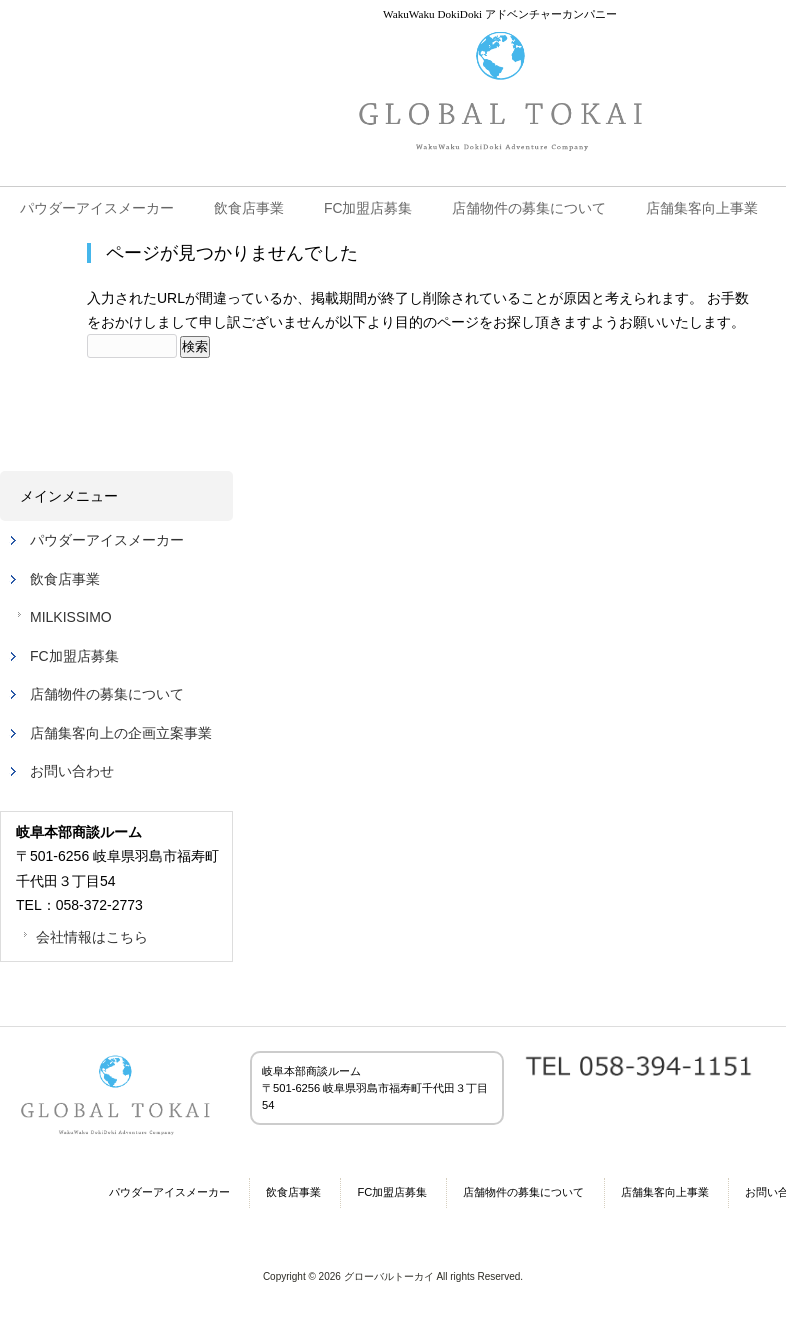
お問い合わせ (72, 771)
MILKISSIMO (71, 617)
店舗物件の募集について (107, 694)
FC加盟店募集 (74, 656)
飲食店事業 (65, 579)
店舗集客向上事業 (665, 1192)
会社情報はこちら (92, 937)
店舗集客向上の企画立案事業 (121, 733)
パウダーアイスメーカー (107, 540)
